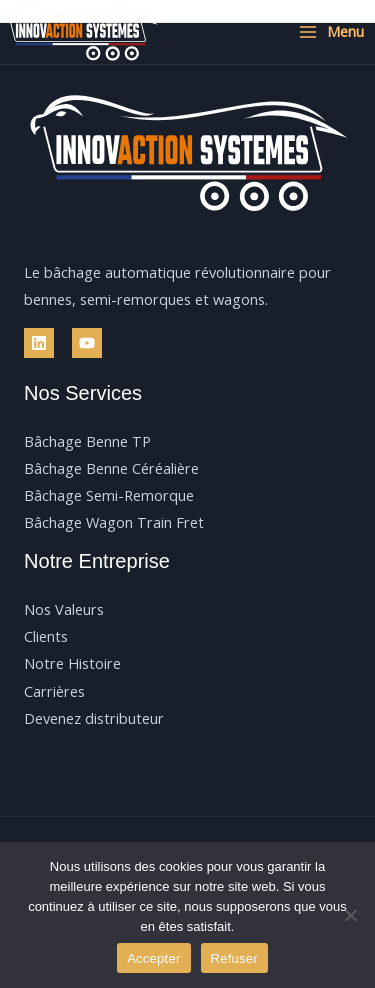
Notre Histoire (72, 663)
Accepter (153, 958)
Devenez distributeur (94, 718)
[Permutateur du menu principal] (331, 32)
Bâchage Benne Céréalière (111, 468)
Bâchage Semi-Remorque (109, 495)
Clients (46, 636)
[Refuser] (350, 915)
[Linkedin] (39, 343)
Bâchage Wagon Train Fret (114, 522)
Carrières (54, 691)
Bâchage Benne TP (87, 441)
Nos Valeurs (64, 609)
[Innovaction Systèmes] (80, 32)
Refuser (234, 958)
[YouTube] (87, 343)
